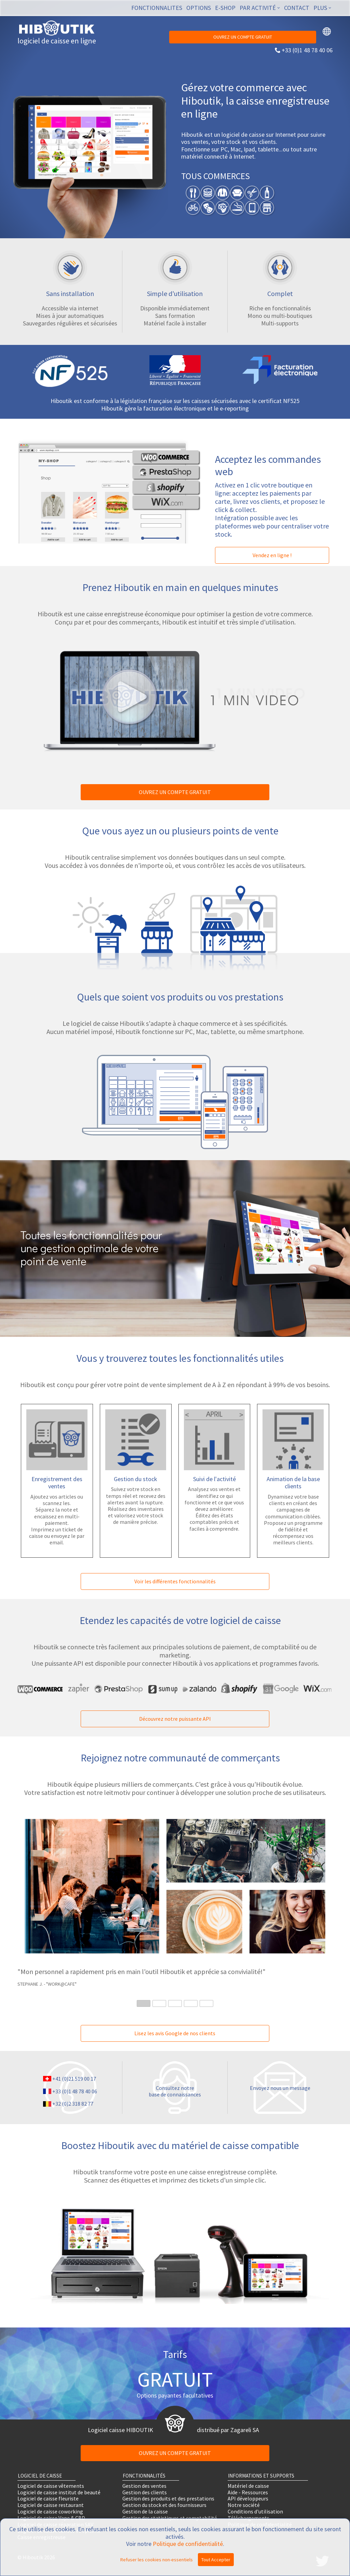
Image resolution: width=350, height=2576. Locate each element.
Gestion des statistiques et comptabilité (169, 2517)
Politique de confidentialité (188, 2544)
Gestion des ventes (144, 2485)
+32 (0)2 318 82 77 (72, 2103)
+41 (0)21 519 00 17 (74, 2078)
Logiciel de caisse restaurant (50, 2505)
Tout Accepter (215, 2560)
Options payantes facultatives (175, 2395)
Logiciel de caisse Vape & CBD (51, 2517)
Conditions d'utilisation (255, 2511)
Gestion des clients (144, 2492)
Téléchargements (248, 2517)
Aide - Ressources (248, 2492)
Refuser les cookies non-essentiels (156, 2560)
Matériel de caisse (248, 2485)
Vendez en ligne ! (272, 555)
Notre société (244, 2505)
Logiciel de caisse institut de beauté (58, 2492)
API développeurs (248, 2498)
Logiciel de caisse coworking (50, 2511)
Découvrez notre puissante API (175, 1718)
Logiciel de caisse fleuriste (48, 2498)
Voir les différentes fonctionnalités (175, 1581)
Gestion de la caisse (145, 2511)
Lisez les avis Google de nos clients (174, 2033)
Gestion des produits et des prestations (168, 2498)
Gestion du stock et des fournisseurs (164, 2505)
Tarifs (175, 2354)
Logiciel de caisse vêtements (50, 2485)
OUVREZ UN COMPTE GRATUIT (242, 37)
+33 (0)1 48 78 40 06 (307, 50)
